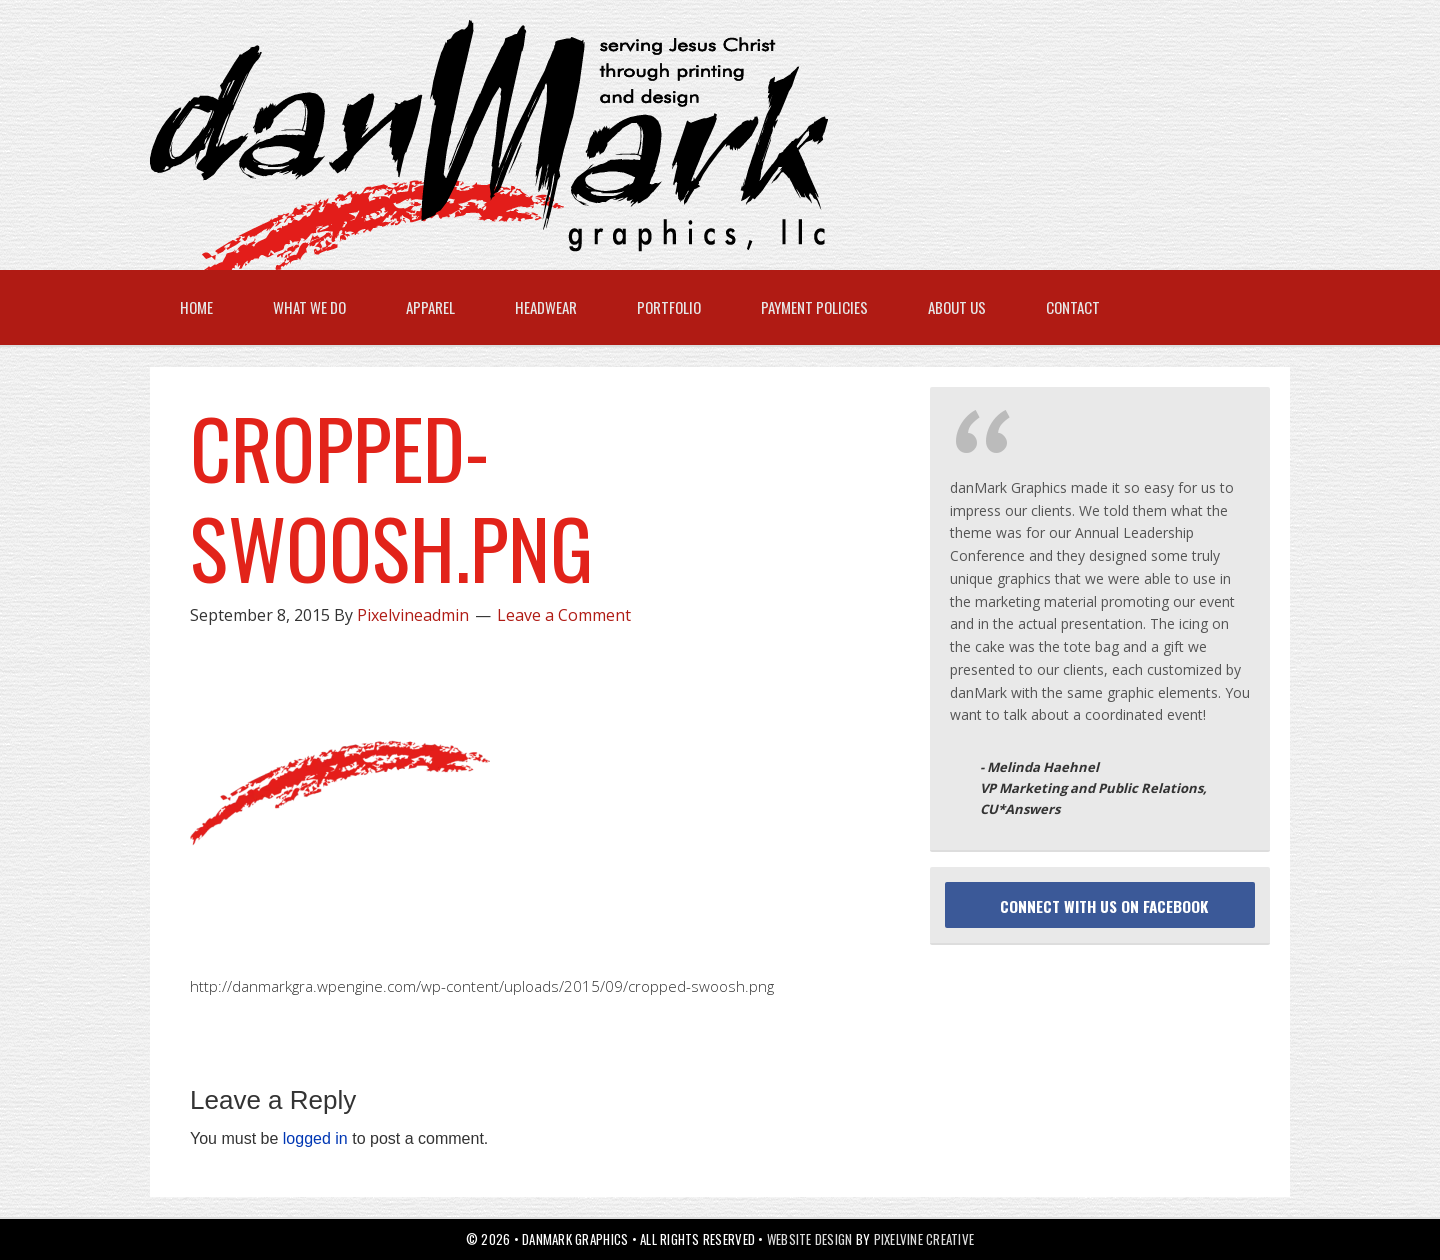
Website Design (810, 1239)
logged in (315, 1138)
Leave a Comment (564, 615)
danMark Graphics (700, 145)
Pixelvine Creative (924, 1239)
